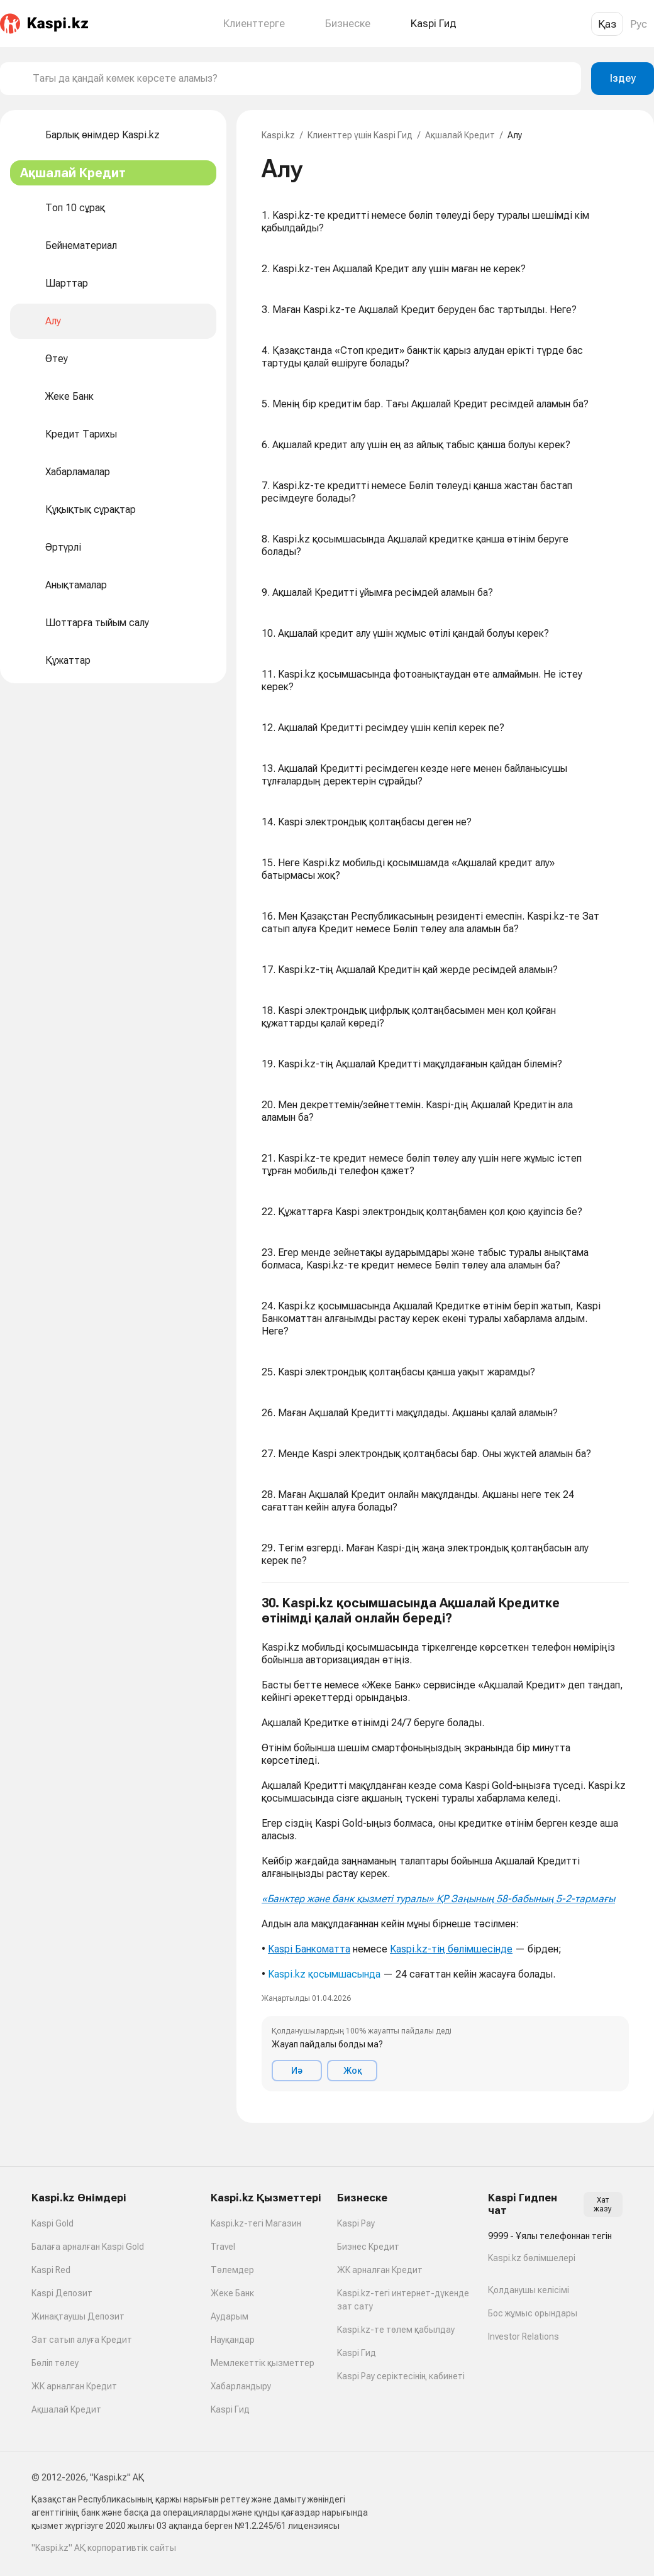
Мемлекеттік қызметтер (262, 2363)
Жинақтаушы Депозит (78, 2316)
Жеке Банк (232, 2293)
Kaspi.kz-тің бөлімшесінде (451, 1949)
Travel (223, 2247)
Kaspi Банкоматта (309, 1949)
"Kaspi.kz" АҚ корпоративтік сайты (103, 2548)
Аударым (229, 2316)
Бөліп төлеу (55, 2363)
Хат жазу (603, 2204)
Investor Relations (523, 2336)
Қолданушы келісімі (528, 2290)
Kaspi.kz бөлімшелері (531, 2258)
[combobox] (302, 78)
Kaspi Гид (230, 2409)
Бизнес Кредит (368, 2247)
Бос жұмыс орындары (532, 2313)
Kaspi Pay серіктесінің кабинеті (401, 2376)
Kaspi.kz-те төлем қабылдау (396, 2330)
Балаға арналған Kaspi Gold (87, 2247)
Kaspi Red (50, 2270)
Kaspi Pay (356, 2223)
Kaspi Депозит (61, 2293)
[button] (445, 1843)
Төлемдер (232, 2270)
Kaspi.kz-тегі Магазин (256, 2223)
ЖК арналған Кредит (74, 2386)
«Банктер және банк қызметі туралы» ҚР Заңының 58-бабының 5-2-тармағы (438, 1899)
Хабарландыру (241, 2386)
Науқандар (233, 2340)
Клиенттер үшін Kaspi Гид (360, 135)
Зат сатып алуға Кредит (81, 2340)
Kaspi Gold (52, 2223)
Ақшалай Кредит (460, 135)
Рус (638, 24)
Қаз (607, 24)
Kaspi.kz (278, 135)
